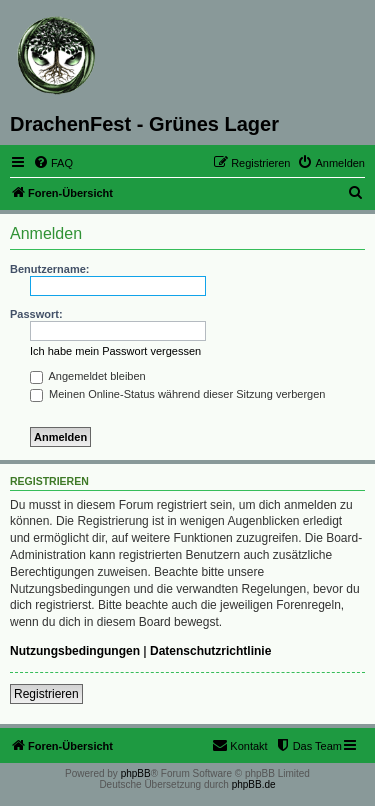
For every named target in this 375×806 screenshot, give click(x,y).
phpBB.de (254, 784)
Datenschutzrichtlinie (210, 651)
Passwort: (36, 314)
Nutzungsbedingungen (75, 651)
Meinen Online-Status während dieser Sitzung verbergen (177, 394)
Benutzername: (49, 269)
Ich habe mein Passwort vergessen (115, 351)
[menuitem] (53, 163)
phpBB (136, 773)
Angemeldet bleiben (88, 376)
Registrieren (46, 694)
